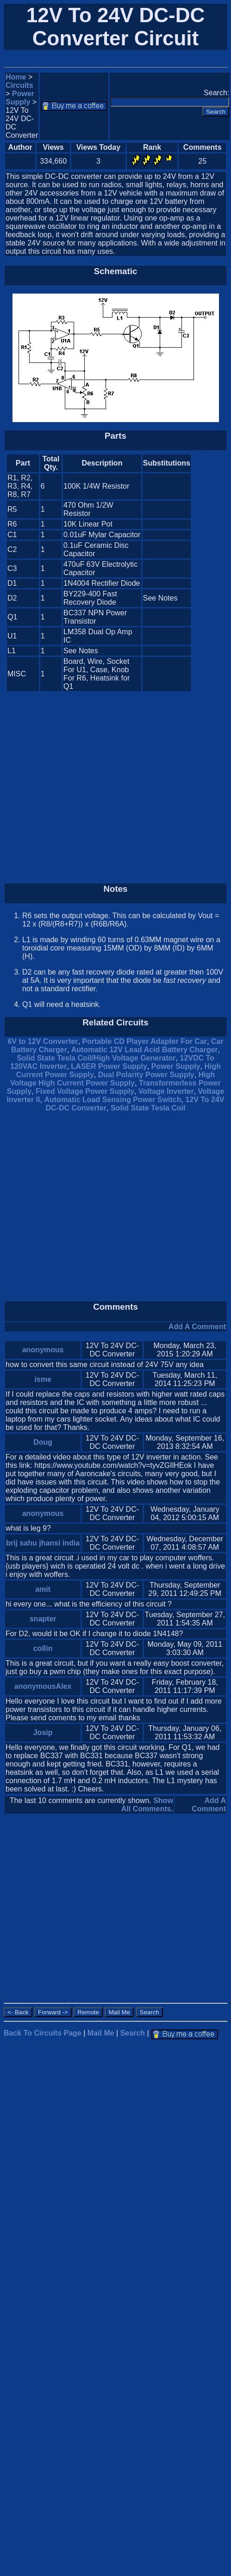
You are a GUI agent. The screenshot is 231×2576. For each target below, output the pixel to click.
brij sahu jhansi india (43, 1543)
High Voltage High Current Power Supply (112, 1079)
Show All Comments (147, 1805)
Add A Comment (197, 1327)
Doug (42, 1442)
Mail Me (100, 2033)
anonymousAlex (43, 1686)
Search (132, 2033)
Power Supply (20, 98)
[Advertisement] (87, 788)
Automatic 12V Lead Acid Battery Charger (144, 1050)
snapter (43, 1619)
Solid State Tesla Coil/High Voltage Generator (96, 1058)
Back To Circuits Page (42, 2033)
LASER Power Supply (109, 1066)
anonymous (43, 1350)
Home (16, 77)
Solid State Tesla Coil (148, 1108)
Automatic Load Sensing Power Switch (112, 1100)
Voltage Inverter (166, 1091)
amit (42, 1589)
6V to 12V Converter (42, 1041)
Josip (43, 1732)
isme (42, 1379)
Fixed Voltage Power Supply (85, 1091)
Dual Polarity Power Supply (146, 1075)
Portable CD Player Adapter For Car (144, 1041)
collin (43, 1648)
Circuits (19, 85)
